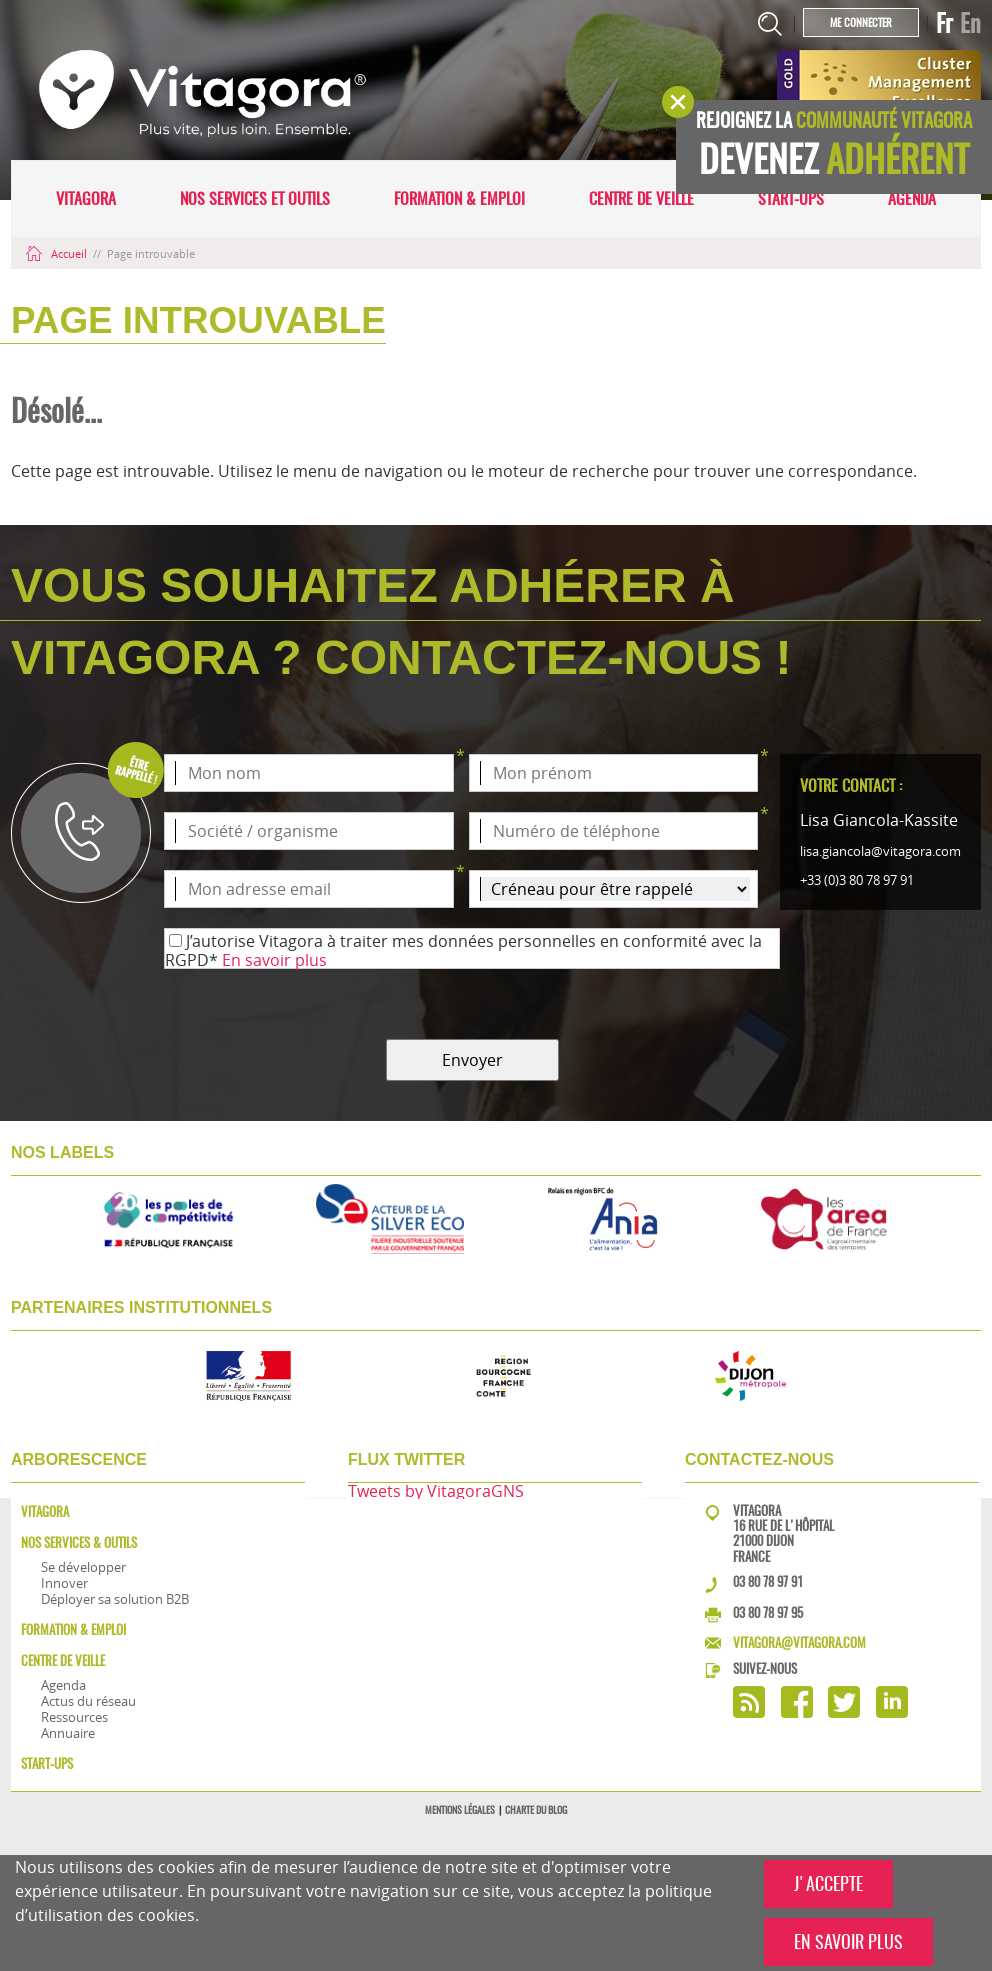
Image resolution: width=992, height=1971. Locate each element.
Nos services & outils (79, 1542)
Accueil (58, 253)
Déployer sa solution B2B (115, 1599)
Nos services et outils (255, 198)
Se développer (83, 1567)
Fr (944, 23)
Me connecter (861, 22)
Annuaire (68, 1733)
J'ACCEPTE (828, 1883)
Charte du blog (536, 1810)
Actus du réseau (88, 1701)
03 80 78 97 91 (768, 1581)
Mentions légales (460, 1810)
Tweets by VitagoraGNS (436, 1491)
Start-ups (791, 198)
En (970, 23)
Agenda (912, 198)
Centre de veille (641, 198)
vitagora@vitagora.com (799, 1642)
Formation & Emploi (459, 198)
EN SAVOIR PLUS (848, 1941)
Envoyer (472, 1060)
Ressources (74, 1717)
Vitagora (86, 198)
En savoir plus (274, 960)
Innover (64, 1583)
